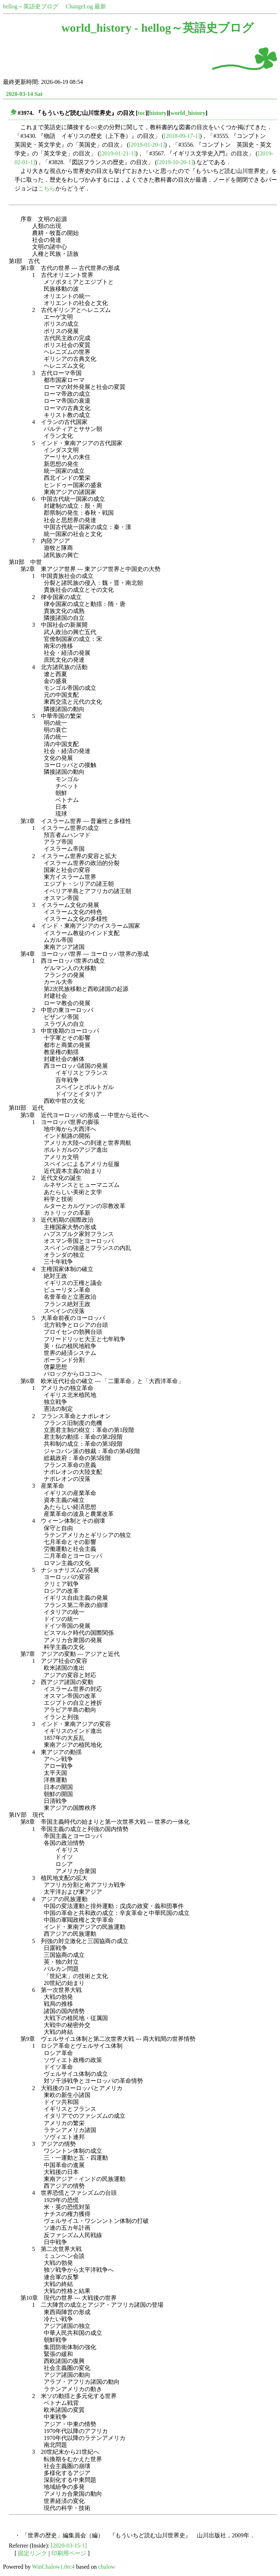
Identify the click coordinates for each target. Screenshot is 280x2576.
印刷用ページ (68, 2553)
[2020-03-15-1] (69, 2545)
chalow (106, 2567)
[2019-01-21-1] (118, 153)
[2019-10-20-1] (175, 162)
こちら (46, 188)
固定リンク (32, 2553)
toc (141, 113)
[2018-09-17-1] (182, 136)
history (158, 113)
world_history (188, 113)
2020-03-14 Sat (24, 94)
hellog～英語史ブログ (30, 6)
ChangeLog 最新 (86, 6)
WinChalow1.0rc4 (53, 2567)
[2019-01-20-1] (147, 145)
